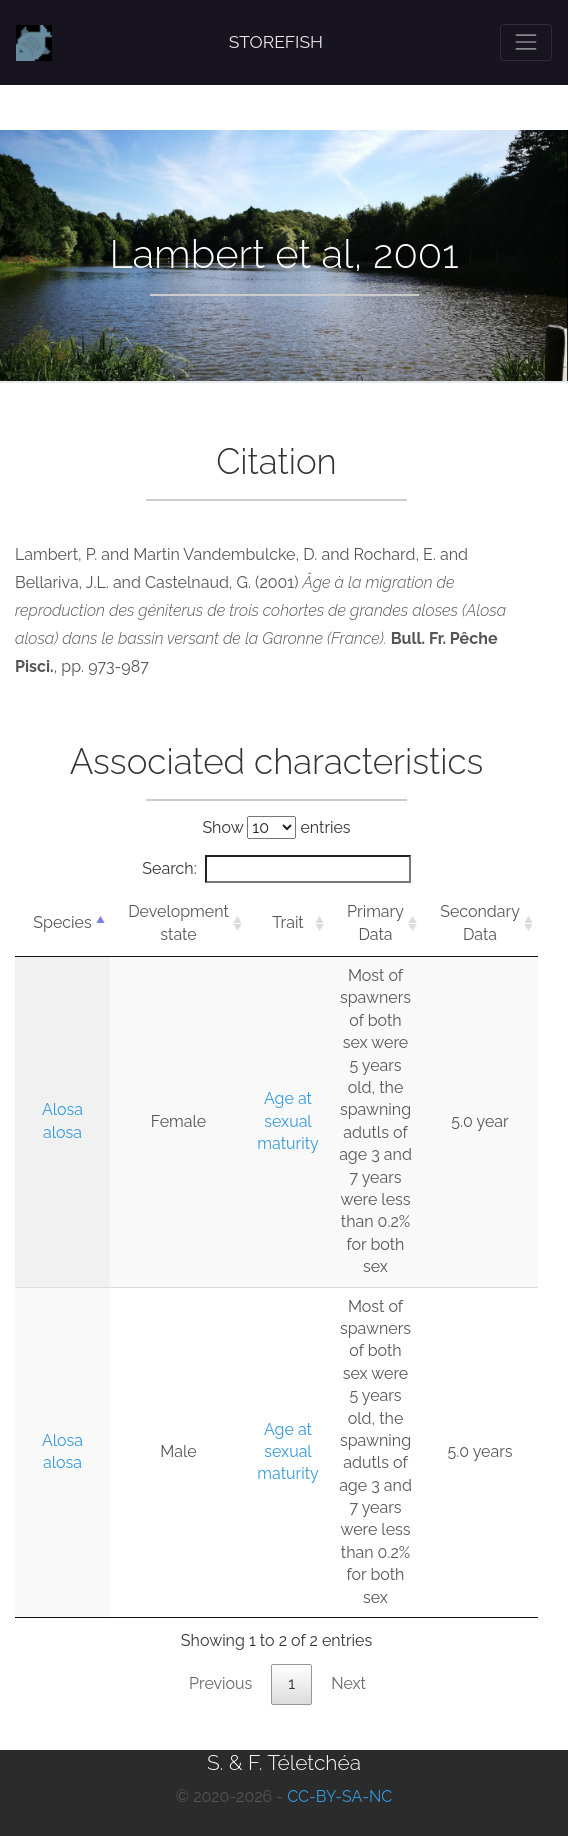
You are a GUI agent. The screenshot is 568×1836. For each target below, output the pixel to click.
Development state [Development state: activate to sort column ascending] (178, 922)
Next (348, 1683)
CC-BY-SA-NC (339, 1796)
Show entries (276, 827)
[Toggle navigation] (526, 42)
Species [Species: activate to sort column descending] (62, 922)
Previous (220, 1683)
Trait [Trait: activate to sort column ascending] (287, 922)
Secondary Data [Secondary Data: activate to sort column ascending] (480, 922)
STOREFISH (276, 42)
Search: (276, 869)
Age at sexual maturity (287, 1121)
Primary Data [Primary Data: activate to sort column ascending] (375, 922)
